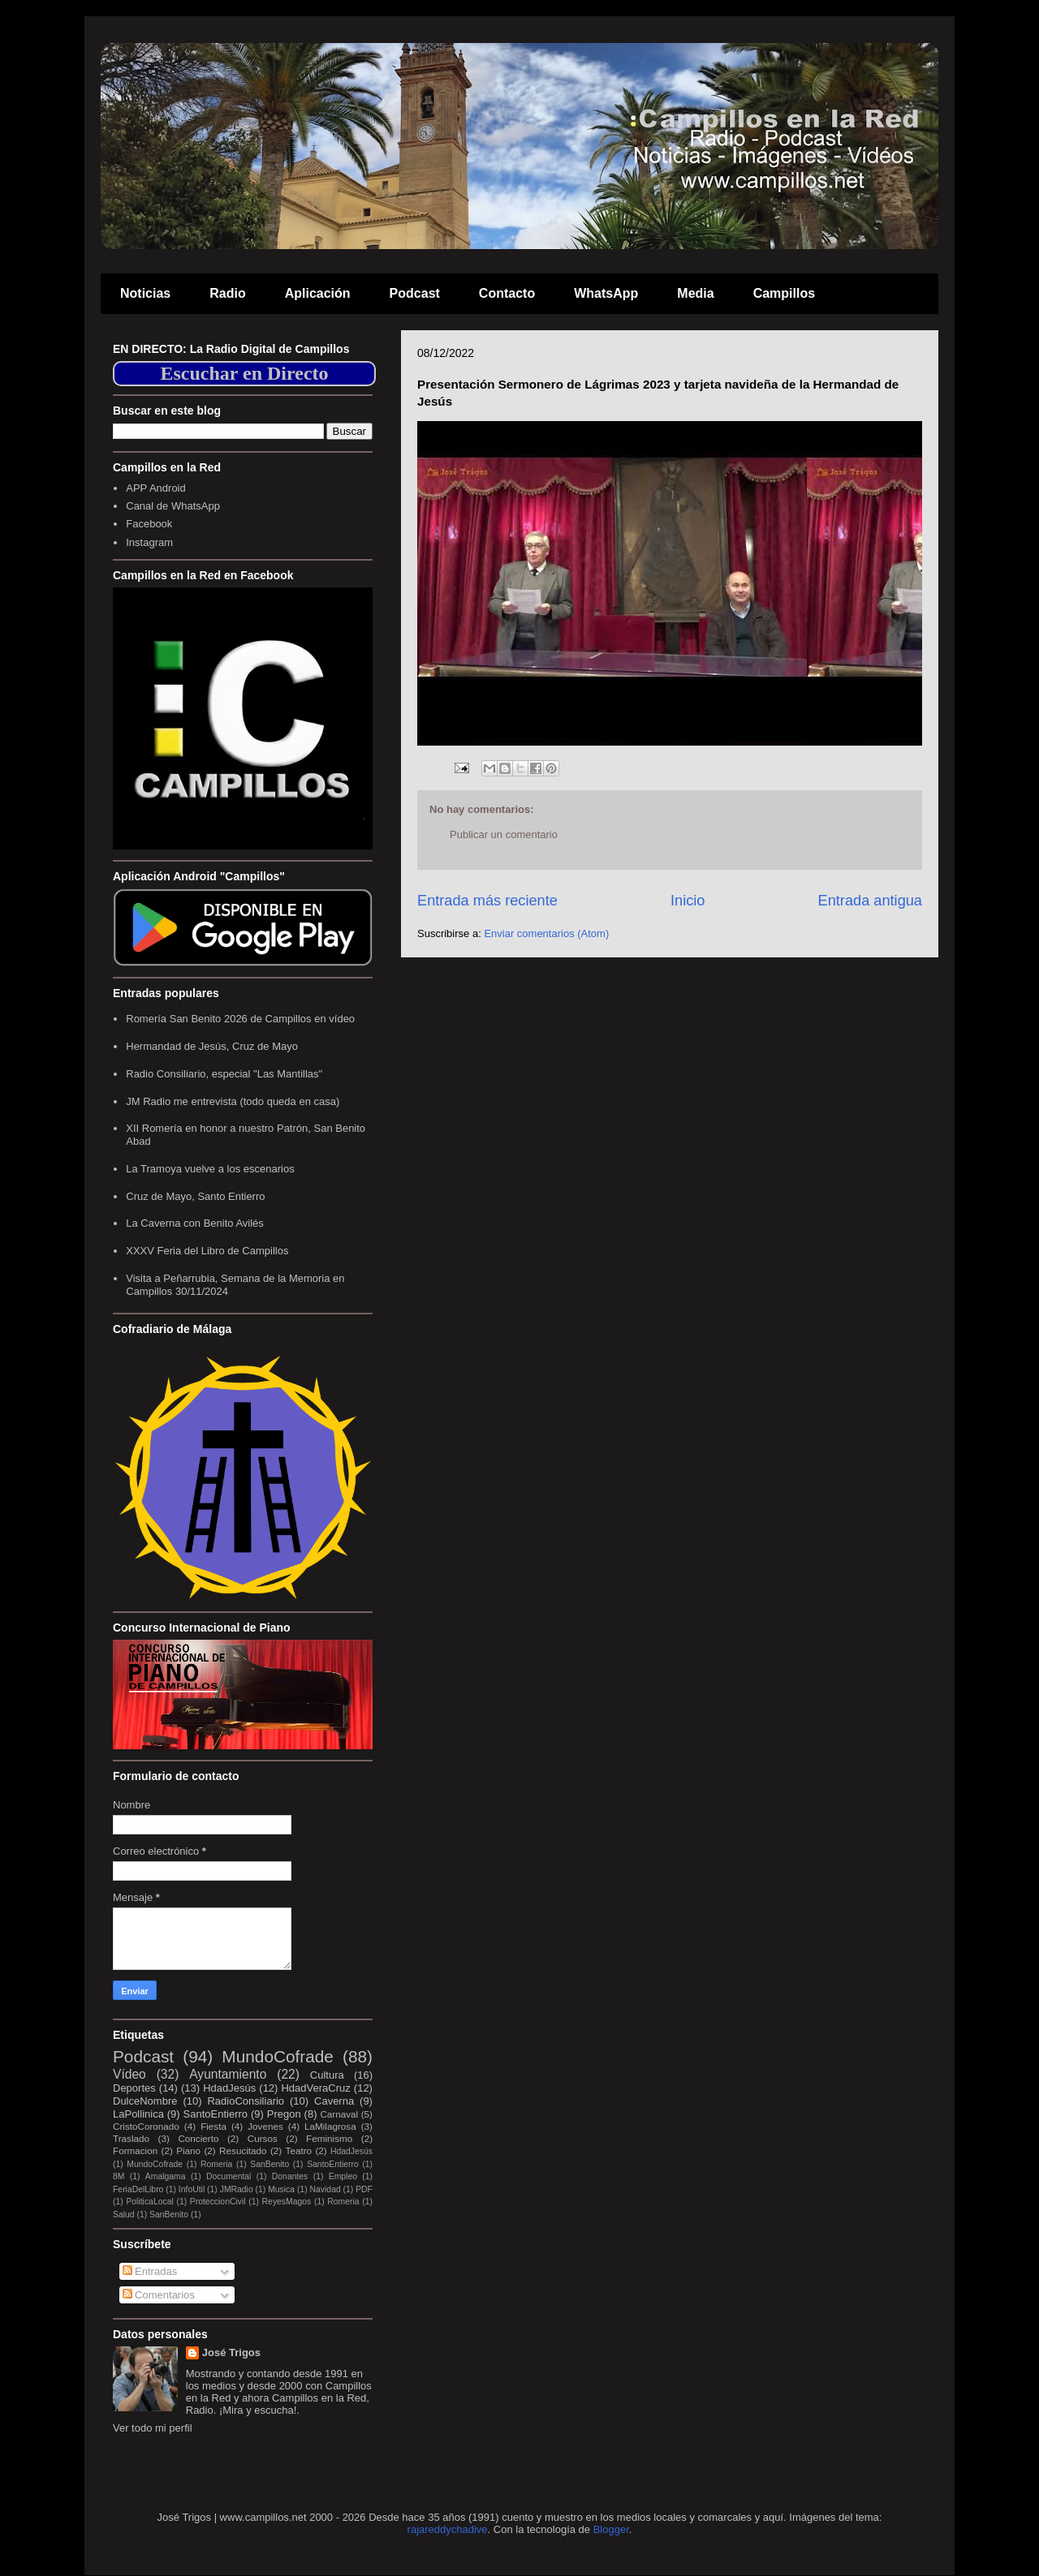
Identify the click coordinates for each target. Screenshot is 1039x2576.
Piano (188, 2150)
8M (118, 2176)
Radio (227, 293)
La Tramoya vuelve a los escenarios (210, 1169)
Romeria (216, 2164)
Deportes (134, 2088)
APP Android (155, 488)
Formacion (135, 2150)
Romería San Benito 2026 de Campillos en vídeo (240, 1019)
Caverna (334, 2101)
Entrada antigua (870, 900)
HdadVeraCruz (315, 2088)
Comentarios (159, 2295)
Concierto (198, 2138)
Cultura (327, 2075)
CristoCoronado (146, 2126)
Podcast (415, 293)
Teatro (299, 2150)
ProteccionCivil (218, 2201)
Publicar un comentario (504, 834)
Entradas (150, 2271)
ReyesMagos (287, 2201)
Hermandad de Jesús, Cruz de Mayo (212, 1046)
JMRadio (236, 2189)
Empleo (343, 2176)
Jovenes (265, 2126)
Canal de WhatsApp (173, 506)
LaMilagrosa (330, 2126)
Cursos (263, 2138)
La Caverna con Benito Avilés (195, 1223)
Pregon (284, 2114)
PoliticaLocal (149, 2201)
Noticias (145, 293)
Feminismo (329, 2138)
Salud (124, 2214)
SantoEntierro (215, 2114)
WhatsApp (606, 293)
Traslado (131, 2138)
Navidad (325, 2189)
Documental (228, 2176)
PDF (364, 2189)
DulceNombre (145, 2101)
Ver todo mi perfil (152, 2428)
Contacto (507, 293)
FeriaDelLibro (138, 2189)
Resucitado (242, 2150)
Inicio (687, 900)
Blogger (611, 2529)
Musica (281, 2189)
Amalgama (165, 2176)
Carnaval (339, 2114)
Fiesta (213, 2126)
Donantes (290, 2176)
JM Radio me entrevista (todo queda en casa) (232, 1101)
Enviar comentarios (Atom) (546, 933)
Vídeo (129, 2074)
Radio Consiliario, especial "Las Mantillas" (224, 1074)
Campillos (784, 293)
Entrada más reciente (487, 900)
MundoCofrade (278, 2056)
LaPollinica (138, 2114)
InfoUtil (192, 2189)
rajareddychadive (447, 2529)
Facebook (149, 524)
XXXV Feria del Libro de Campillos (207, 1251)
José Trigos (231, 2352)
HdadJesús (229, 2088)
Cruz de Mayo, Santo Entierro (195, 1196)
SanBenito (269, 2164)
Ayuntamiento (227, 2074)
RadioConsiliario (245, 2101)
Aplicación (318, 293)
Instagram (149, 542)
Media (695, 293)
